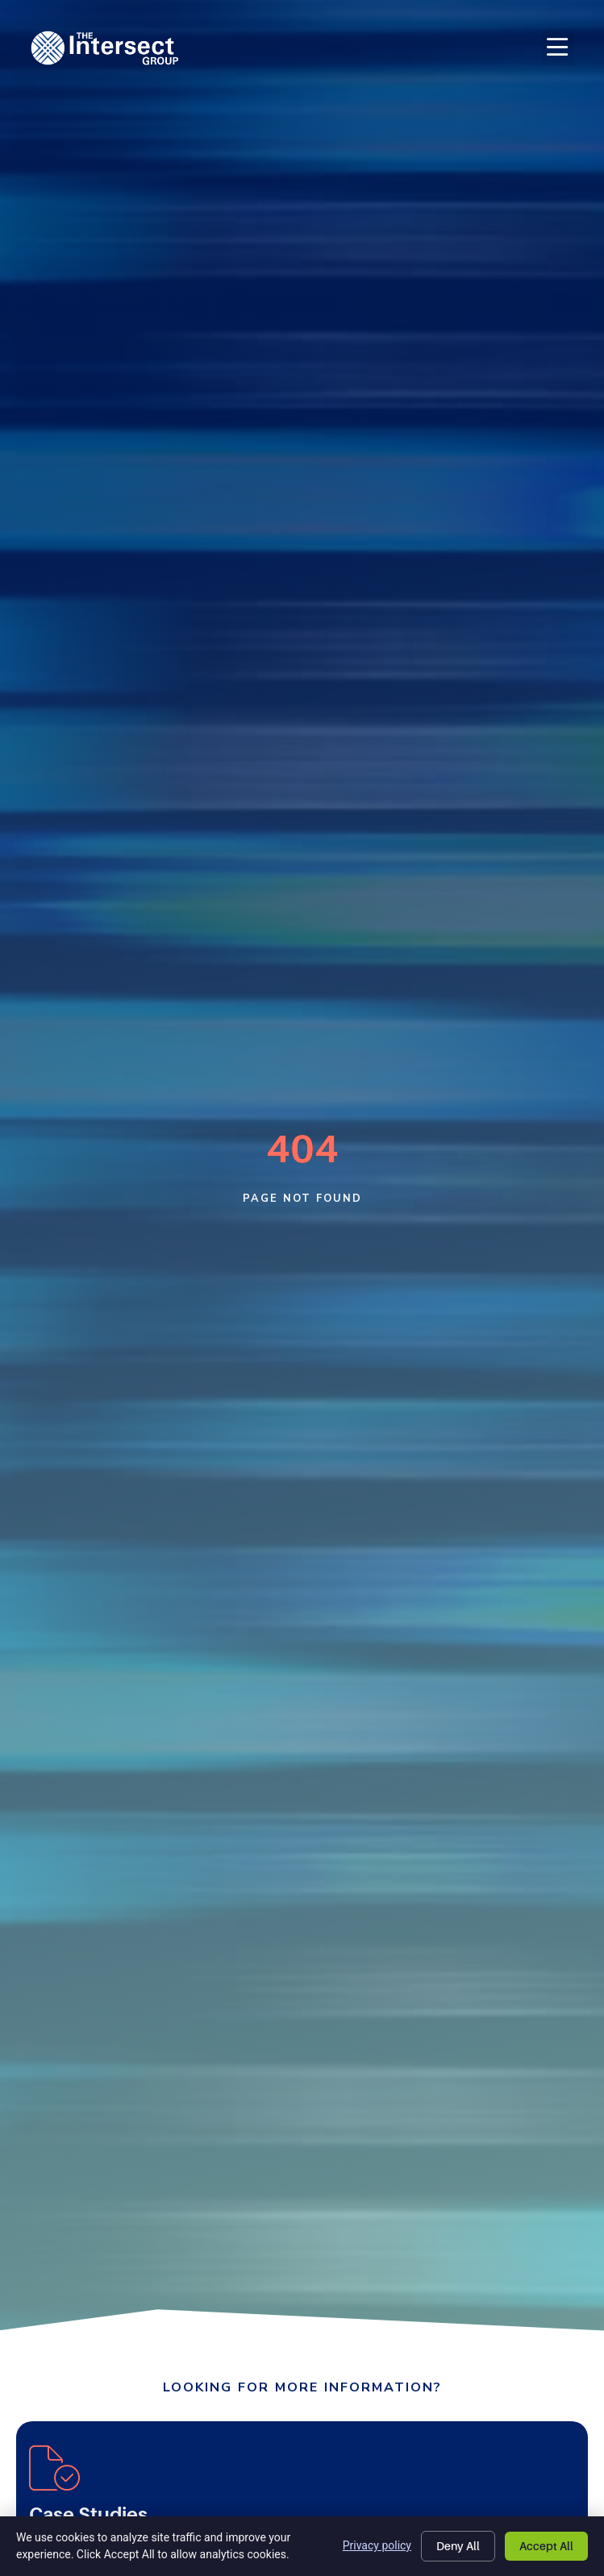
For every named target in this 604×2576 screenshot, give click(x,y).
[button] (557, 48)
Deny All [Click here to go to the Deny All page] (458, 2546)
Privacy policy (377, 2545)
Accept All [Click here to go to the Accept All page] (546, 2546)
